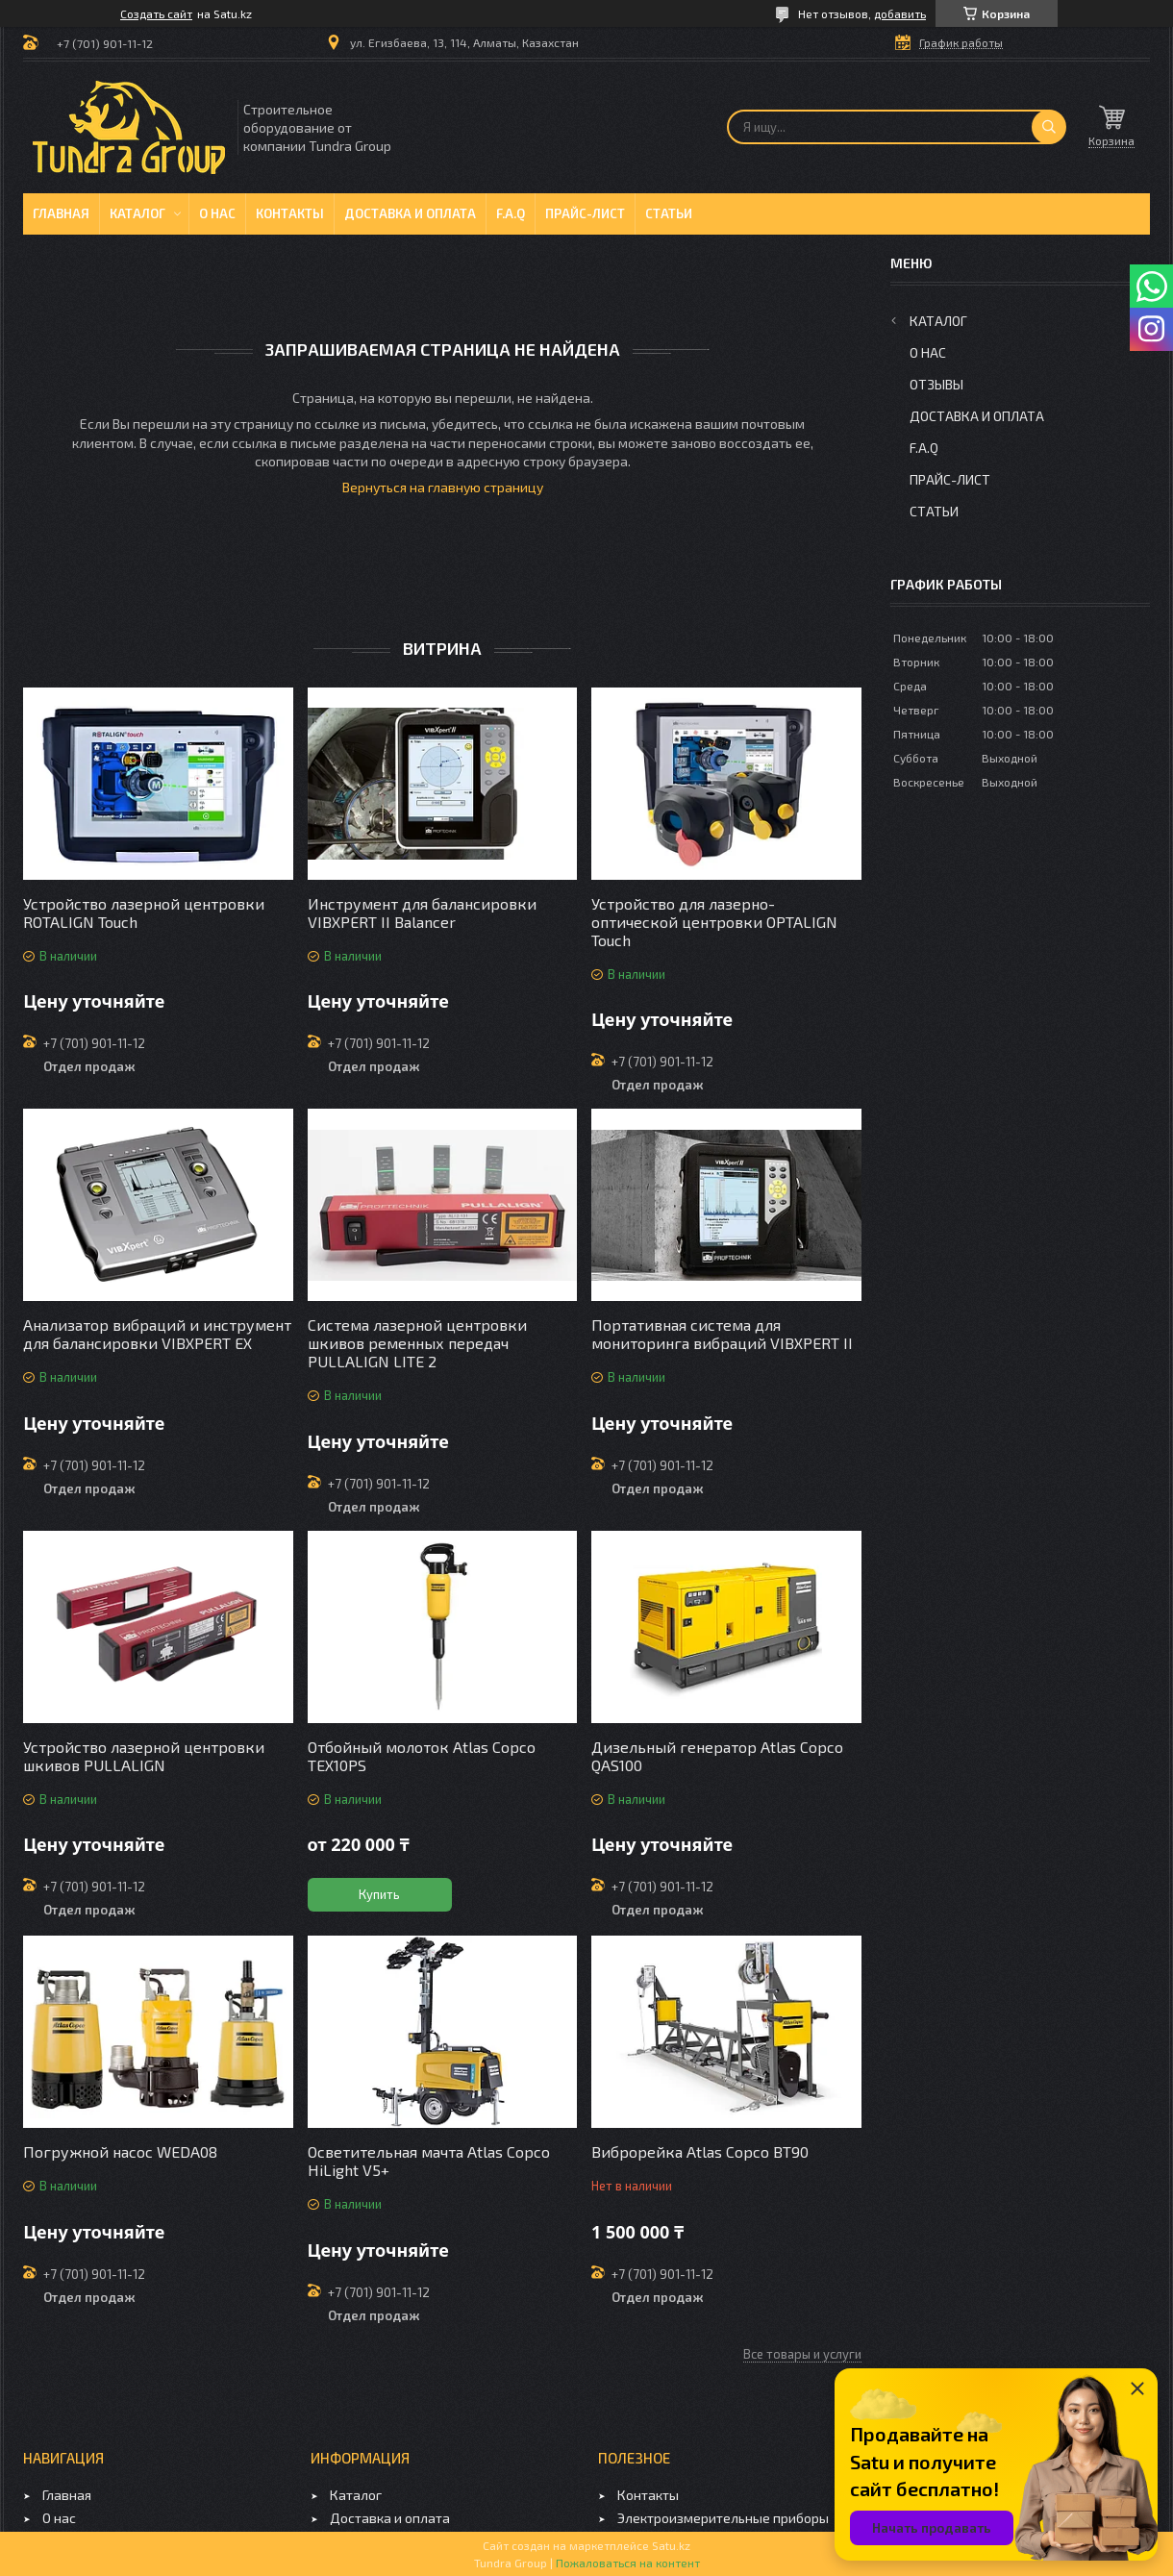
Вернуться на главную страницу (442, 487)
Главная (61, 213)
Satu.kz (671, 2545)
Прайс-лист (585, 213)
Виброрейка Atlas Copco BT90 (700, 2151)
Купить (379, 1894)
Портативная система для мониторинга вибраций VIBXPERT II (722, 1333)
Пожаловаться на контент (628, 2562)
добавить (900, 13)
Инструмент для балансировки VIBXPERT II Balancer (422, 912)
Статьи (668, 213)
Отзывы (936, 384)
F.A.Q (510, 213)
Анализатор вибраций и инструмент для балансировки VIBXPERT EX (157, 1333)
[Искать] (1049, 127)
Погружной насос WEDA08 (120, 2151)
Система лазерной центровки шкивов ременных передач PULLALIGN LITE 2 (417, 1342)
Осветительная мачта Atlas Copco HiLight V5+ (429, 2160)
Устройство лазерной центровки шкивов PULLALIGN (143, 1756)
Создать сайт (156, 13)
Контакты (290, 213)
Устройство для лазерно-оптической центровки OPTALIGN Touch (714, 921)
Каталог (137, 213)
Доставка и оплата (410, 213)
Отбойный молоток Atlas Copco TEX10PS (422, 1756)
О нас (217, 213)
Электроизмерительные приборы (723, 2518)
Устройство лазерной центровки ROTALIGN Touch (143, 912)
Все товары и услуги (802, 2354)
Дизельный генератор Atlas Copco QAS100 (717, 1756)
